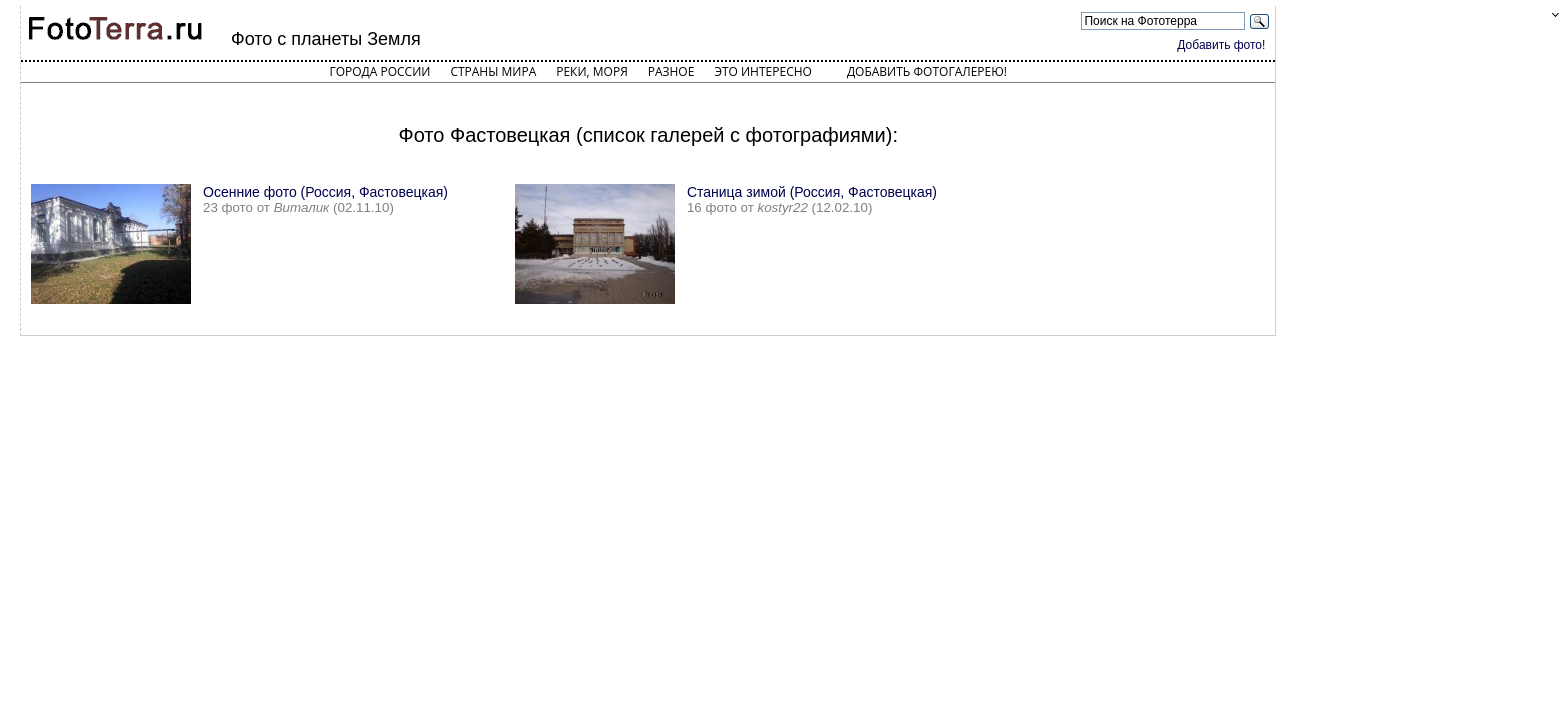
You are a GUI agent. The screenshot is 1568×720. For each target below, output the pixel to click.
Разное (671, 71)
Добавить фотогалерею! (927, 71)
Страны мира (493, 71)
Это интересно (763, 71)
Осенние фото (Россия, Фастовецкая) (325, 192)
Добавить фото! (1221, 45)
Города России (379, 71)
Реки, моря (591, 71)
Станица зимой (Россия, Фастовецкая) (812, 192)
